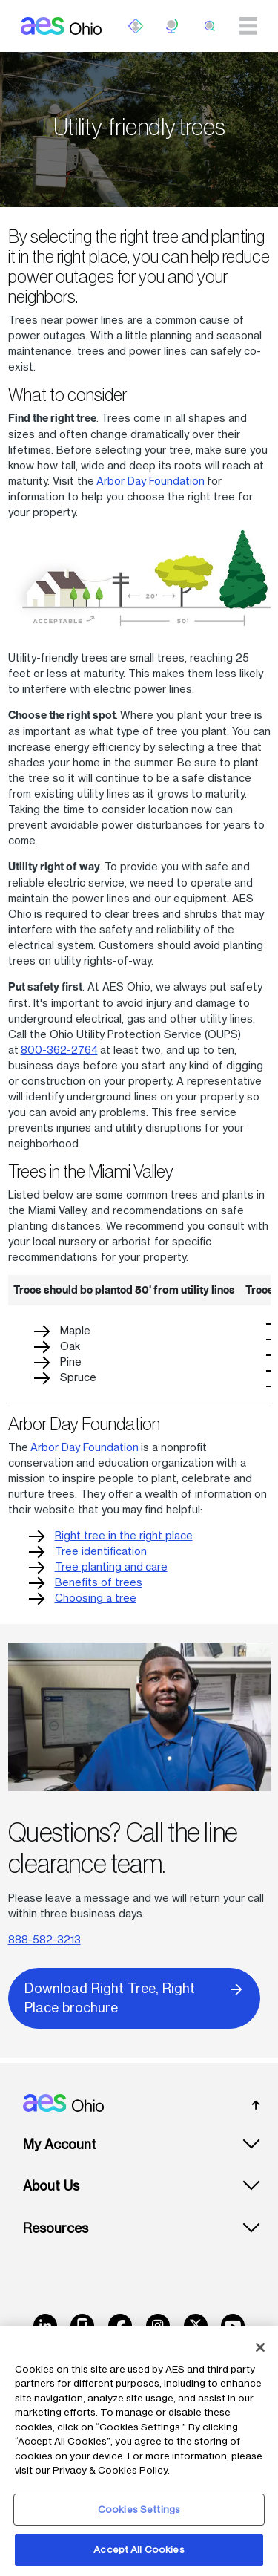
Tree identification (101, 1551)
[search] (209, 26)
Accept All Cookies (138, 2549)
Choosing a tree (95, 1597)
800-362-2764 (59, 1049)
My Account (59, 2144)
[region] (139, 2451)
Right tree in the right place (124, 1535)
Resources (55, 2228)
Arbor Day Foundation (150, 481)
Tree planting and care (111, 1566)
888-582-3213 (44, 1939)
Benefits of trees (98, 1582)
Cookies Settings (139, 2509)
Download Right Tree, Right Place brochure (134, 1997)
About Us (51, 2186)
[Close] (260, 2347)
